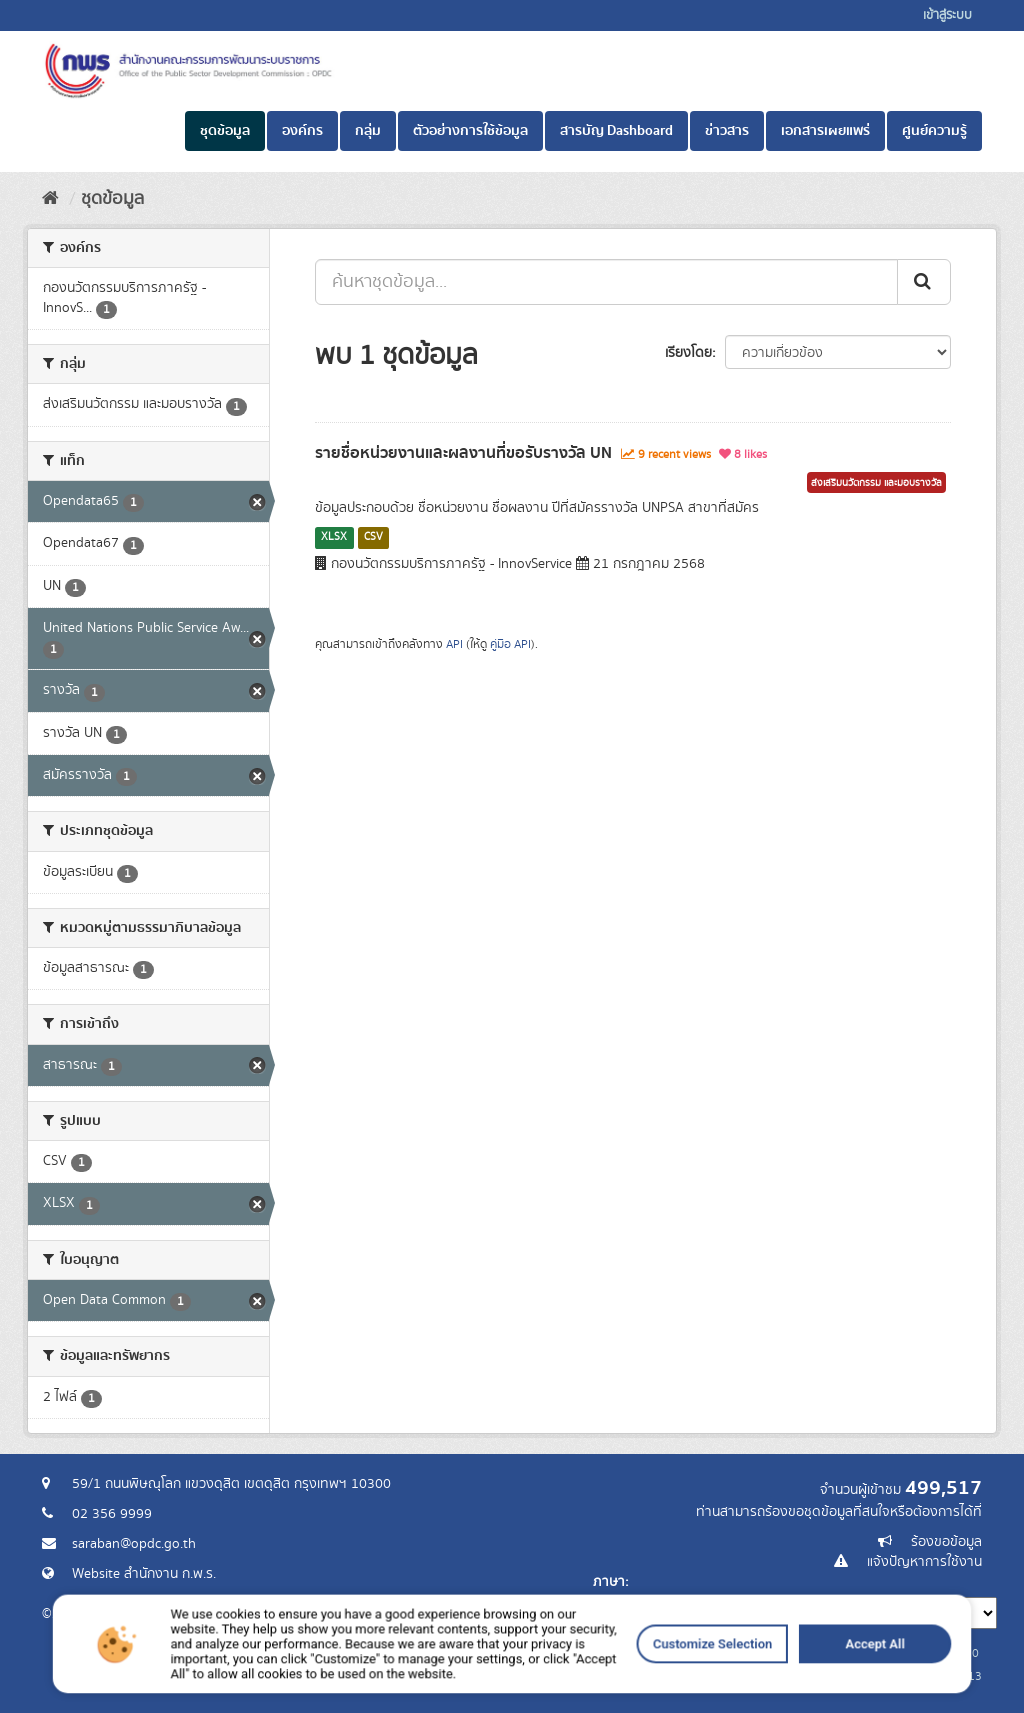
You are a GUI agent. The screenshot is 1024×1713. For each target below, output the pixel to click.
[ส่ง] (924, 282)
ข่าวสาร (727, 131)
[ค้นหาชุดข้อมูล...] (606, 282)
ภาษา (609, 1582)
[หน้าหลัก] (50, 199)
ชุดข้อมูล (225, 131)
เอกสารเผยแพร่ (825, 131)
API (454, 644)
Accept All (700, 1694)
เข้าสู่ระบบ (947, 15)
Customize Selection (606, 1694)
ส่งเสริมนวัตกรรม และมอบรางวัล (876, 483)
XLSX (334, 537)
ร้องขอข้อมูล (946, 1542)
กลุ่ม (368, 131)
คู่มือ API (510, 644)
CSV (373, 537)
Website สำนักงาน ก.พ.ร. (144, 1574)
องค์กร (302, 131)
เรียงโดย (688, 353)
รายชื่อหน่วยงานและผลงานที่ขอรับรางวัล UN (463, 453)
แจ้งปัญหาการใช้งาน (924, 1562)
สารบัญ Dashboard (616, 131)
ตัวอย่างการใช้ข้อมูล (470, 131)
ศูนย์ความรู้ (934, 131)
